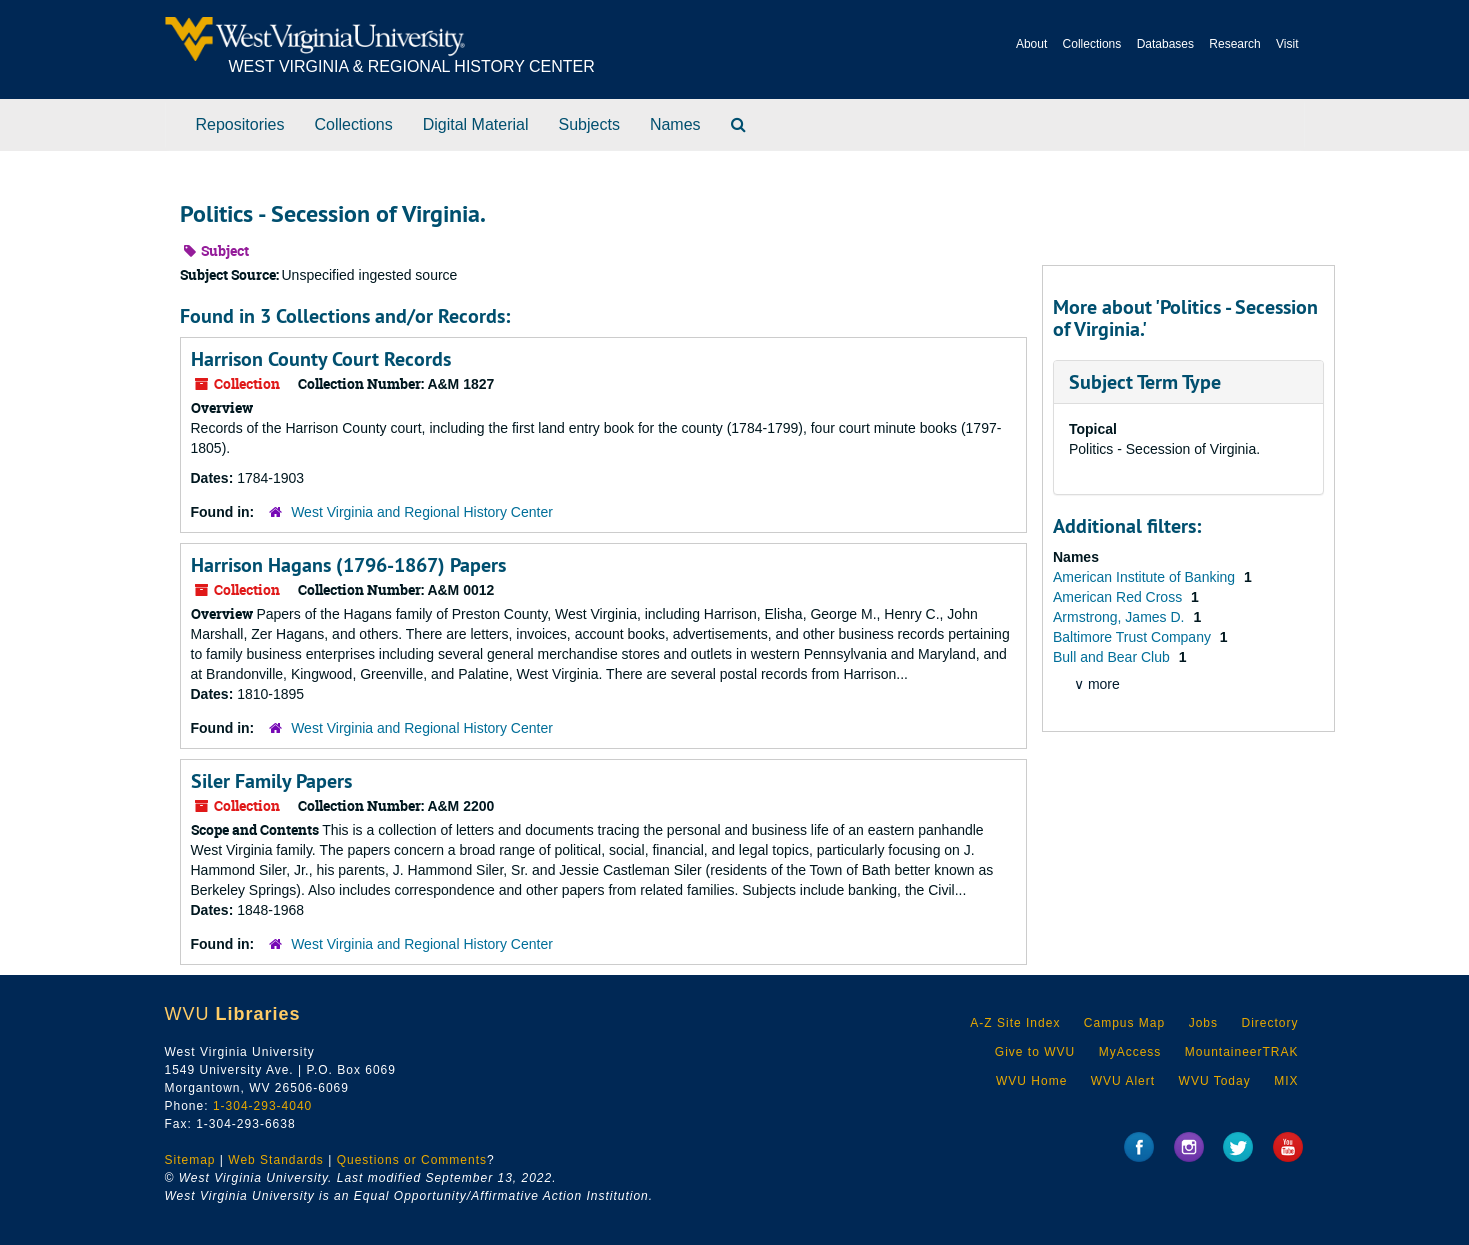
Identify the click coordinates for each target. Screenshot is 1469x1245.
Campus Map (1124, 1023)
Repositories (240, 124)
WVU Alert (1123, 1081)
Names (675, 124)
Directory (1269, 1023)
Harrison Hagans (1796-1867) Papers (348, 565)
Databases (1165, 44)
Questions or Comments (412, 1160)
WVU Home (1031, 1081)
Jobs (1203, 1023)
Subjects (589, 124)
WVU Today (1215, 1081)
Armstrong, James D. (1120, 617)
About (1031, 44)
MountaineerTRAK (1242, 1052)
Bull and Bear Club (1113, 657)
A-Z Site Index (1015, 1023)
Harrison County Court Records (321, 359)
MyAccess (1130, 1052)
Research (1234, 44)
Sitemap (190, 1160)
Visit (1287, 44)
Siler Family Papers (271, 781)
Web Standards (276, 1160)
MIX (1286, 1081)
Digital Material (476, 124)
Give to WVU (1035, 1052)
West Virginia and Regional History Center (422, 512)
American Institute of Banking (1146, 577)
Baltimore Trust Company (1134, 637)
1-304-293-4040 (262, 1106)
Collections (1092, 44)
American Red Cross (1119, 597)
